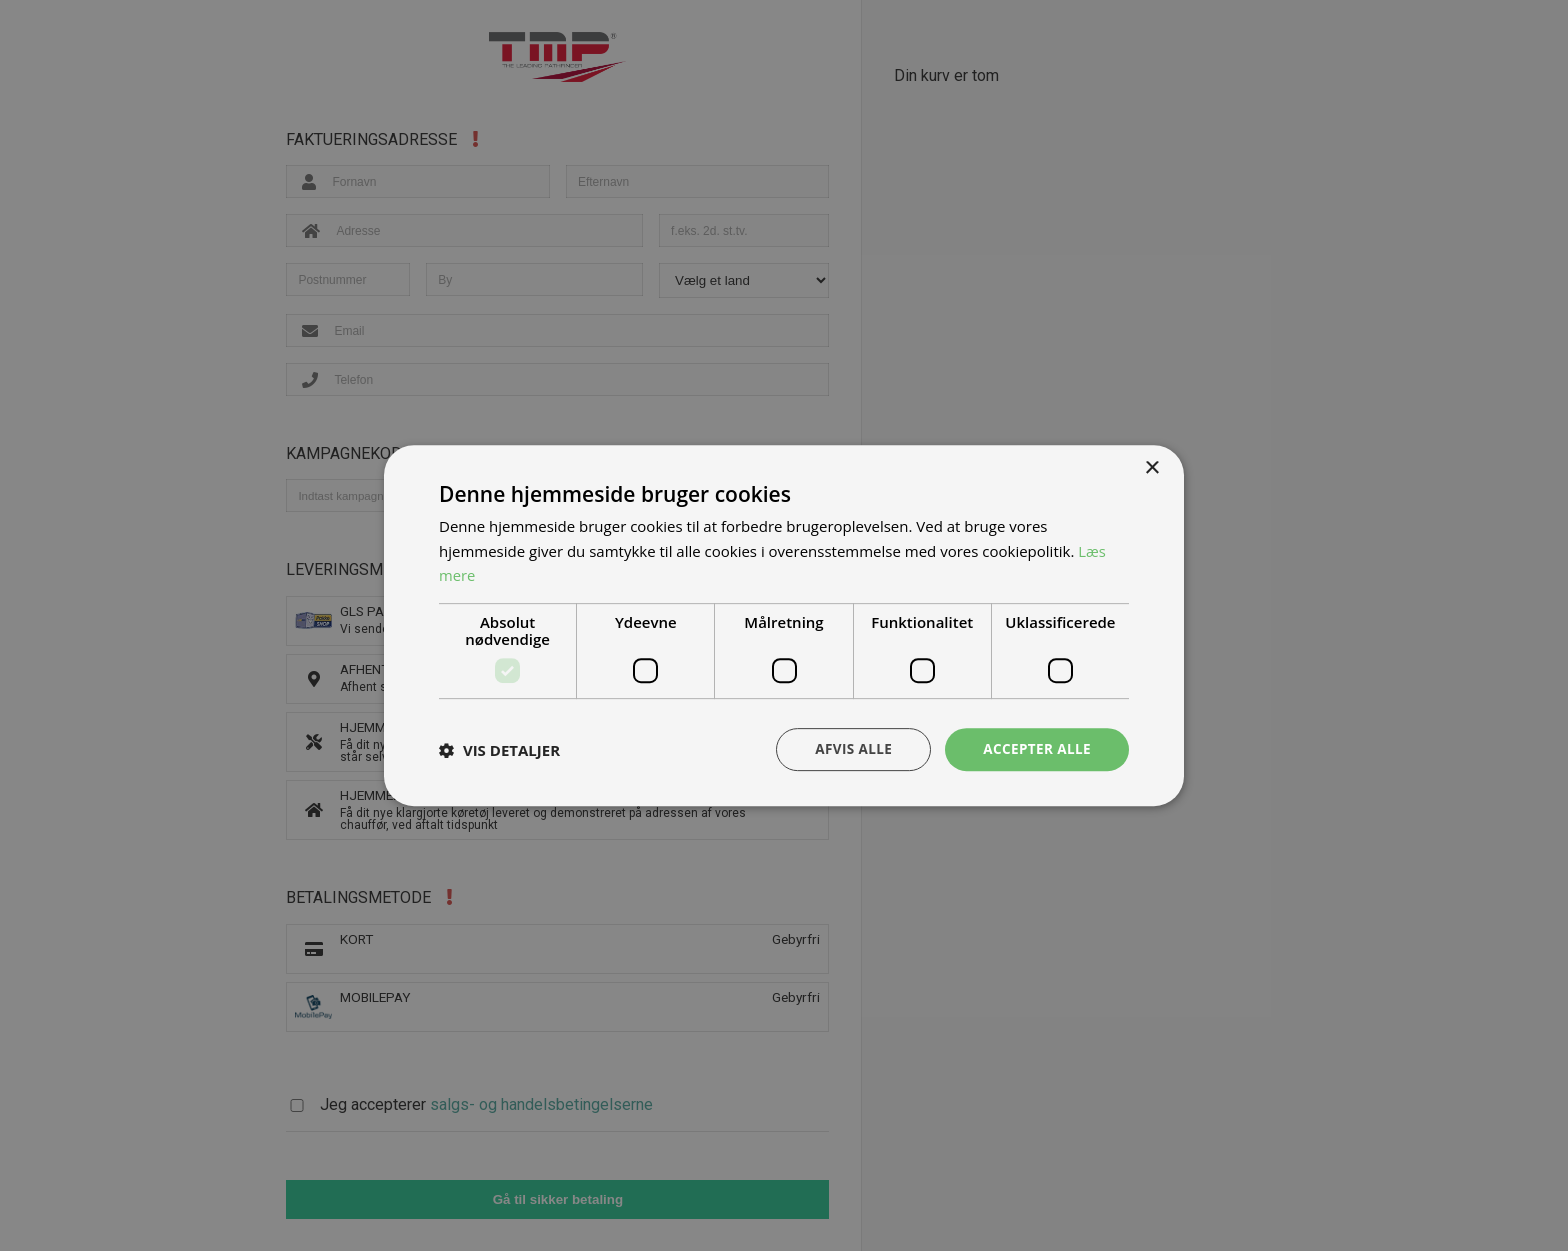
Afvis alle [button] (849, 748)
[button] (499, 750)
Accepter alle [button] (1035, 748)
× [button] (1151, 467)
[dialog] (784, 625)
